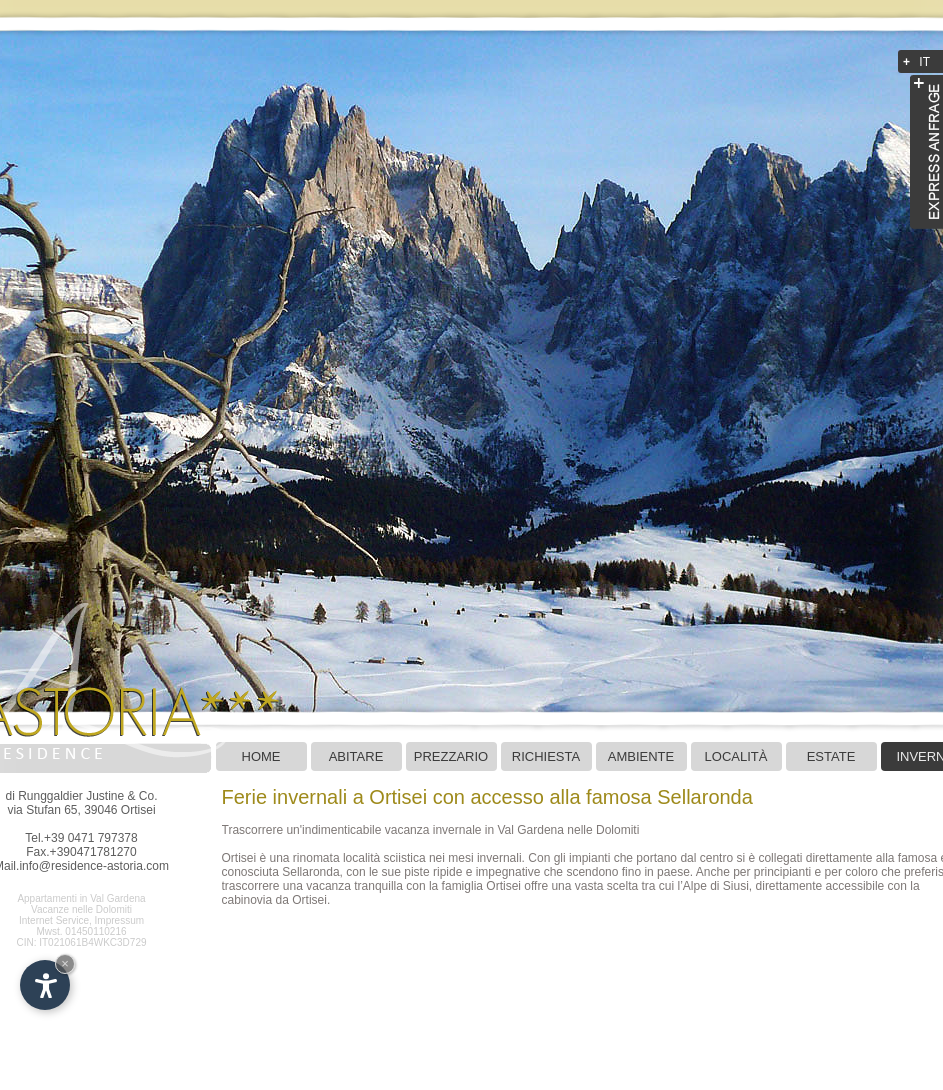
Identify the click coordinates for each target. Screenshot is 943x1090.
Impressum (119, 920)
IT (924, 62)
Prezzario (451, 756)
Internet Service (54, 920)
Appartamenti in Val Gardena (81, 898)
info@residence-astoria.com (94, 866)
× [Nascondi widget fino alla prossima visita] (65, 963)
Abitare (356, 756)
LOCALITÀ (736, 756)
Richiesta (546, 756)
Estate (831, 756)
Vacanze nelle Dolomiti (81, 909)
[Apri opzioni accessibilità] (45, 985)
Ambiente (641, 756)
